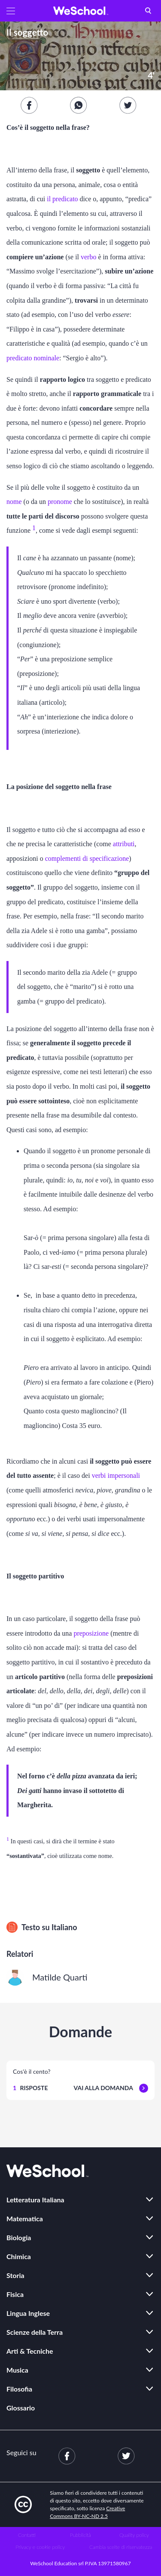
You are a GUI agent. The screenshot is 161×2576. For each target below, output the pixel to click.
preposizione (91, 1633)
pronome (60, 501)
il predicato (62, 199)
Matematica (24, 2218)
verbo (88, 257)
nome (14, 501)
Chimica (18, 2256)
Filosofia (19, 2389)
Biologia (18, 2237)
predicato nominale (32, 358)
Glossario (20, 2408)
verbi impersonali (116, 1475)
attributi (124, 843)
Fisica (15, 2294)
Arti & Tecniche (29, 2351)
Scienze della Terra (34, 2332)
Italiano (64, 1927)
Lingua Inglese (28, 2313)
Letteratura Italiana (35, 2199)
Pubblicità (80, 2535)
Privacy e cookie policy (40, 2547)
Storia (15, 2275)
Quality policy (134, 2535)
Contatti (27, 2535)
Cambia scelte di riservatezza (120, 2547)
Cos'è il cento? (31, 2071)
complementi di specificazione (87, 858)
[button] (10, 10)
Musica (17, 2370)
